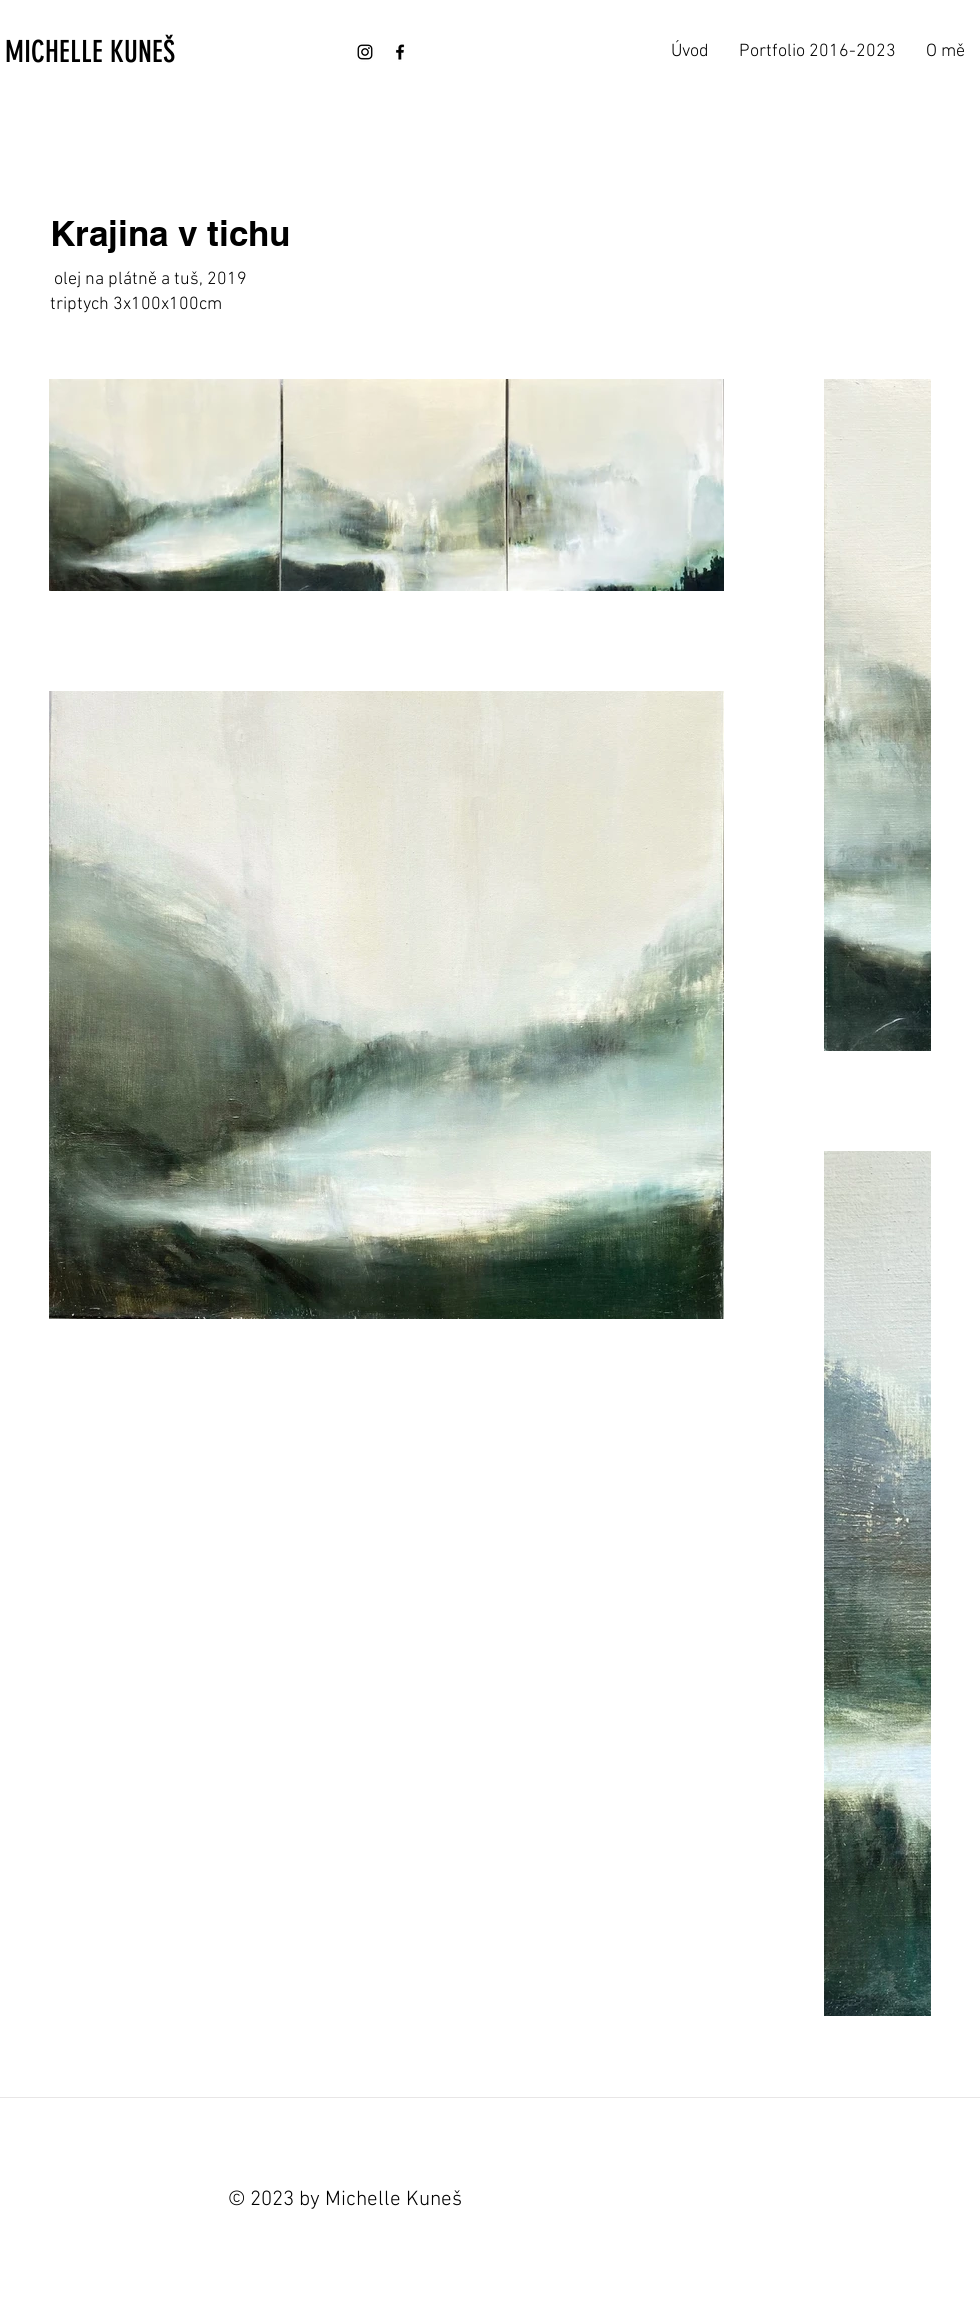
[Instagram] (365, 52)
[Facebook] (400, 52)
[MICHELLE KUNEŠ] (111, 52)
